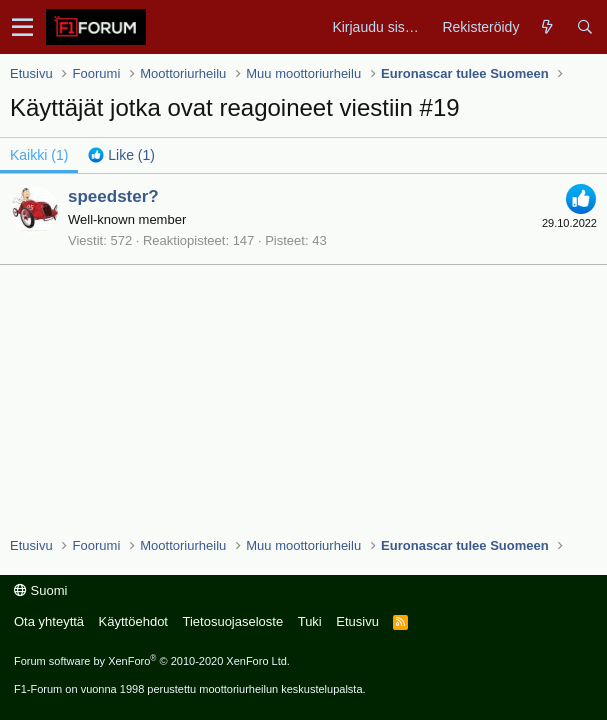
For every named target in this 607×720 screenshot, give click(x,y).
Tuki (310, 621)
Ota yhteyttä (49, 621)
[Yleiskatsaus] (547, 27)
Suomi (40, 590)
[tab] (121, 155)
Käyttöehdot (133, 621)
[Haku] (584, 27)
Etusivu (357, 621)
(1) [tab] (39, 155)
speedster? (113, 196)
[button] (22, 27)
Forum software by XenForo (152, 661)
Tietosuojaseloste (232, 621)
